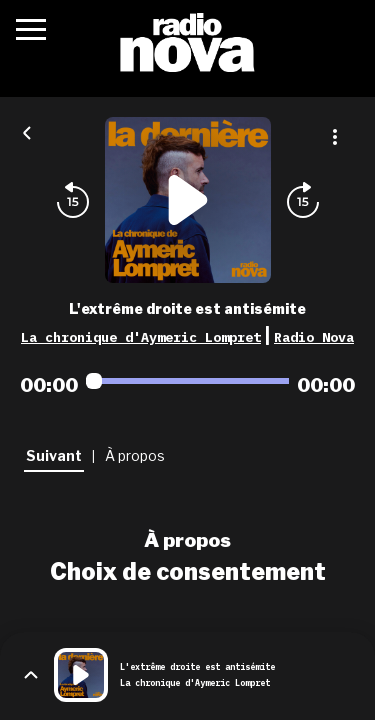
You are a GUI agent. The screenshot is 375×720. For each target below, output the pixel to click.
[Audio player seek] (187, 381)
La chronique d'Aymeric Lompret (141, 337)
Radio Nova (314, 337)
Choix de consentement (188, 572)
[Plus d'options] (335, 137)
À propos (187, 540)
